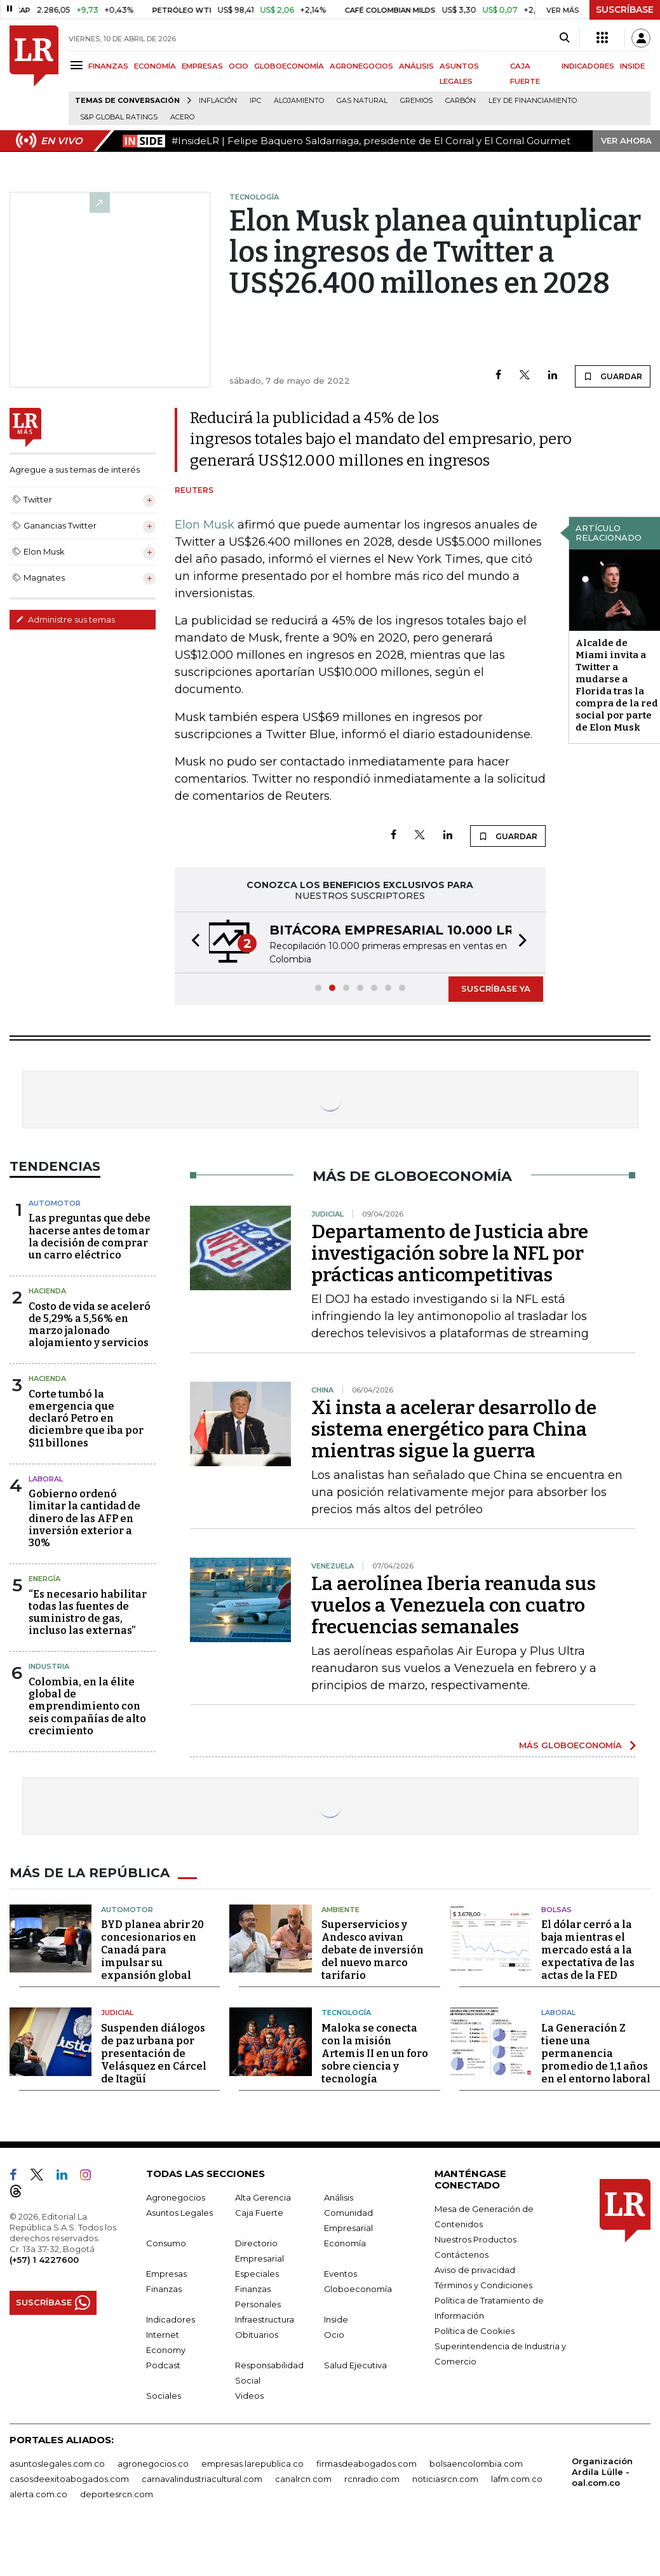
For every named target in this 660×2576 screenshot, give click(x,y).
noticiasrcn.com (445, 2479)
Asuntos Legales (179, 2213)
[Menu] (78, 65)
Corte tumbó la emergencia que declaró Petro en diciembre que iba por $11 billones (86, 1418)
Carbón (460, 101)
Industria (49, 1666)
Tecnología (346, 2012)
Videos (249, 2396)
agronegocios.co (153, 2463)
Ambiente (340, 1909)
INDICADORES (588, 66)
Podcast (163, 2365)
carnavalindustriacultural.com (202, 2479)
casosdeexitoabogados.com (69, 2479)
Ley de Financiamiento (532, 101)
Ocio (334, 2335)
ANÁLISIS (416, 66)
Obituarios (256, 2335)
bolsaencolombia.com (476, 2463)
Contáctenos (461, 2254)
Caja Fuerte (259, 2213)
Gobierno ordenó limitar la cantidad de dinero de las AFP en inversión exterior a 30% (84, 1518)
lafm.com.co (516, 2479)
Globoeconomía (358, 2289)
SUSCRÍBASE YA (495, 988)
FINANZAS (108, 66)
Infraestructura (264, 2319)
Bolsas (556, 1909)
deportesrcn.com (116, 2494)
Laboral (558, 2012)
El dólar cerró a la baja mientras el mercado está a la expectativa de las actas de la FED (588, 1950)
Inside (336, 2319)
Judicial (117, 2012)
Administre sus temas (65, 619)
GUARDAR (612, 376)
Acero (182, 117)
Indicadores (170, 2319)
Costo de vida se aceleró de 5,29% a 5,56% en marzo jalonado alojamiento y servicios (90, 1324)
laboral (46, 1478)
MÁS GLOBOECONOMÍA (570, 1745)
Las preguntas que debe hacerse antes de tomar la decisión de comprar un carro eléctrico (90, 1236)
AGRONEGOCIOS (361, 66)
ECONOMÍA (155, 66)
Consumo (166, 2243)
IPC (255, 101)
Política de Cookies (474, 2331)
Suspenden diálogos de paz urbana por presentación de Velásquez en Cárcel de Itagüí (153, 2053)
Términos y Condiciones (483, 2285)
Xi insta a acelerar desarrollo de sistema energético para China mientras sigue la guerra (453, 1429)
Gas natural (362, 101)
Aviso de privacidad (474, 2270)
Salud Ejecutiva (355, 2365)
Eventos (340, 2274)
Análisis (338, 2197)
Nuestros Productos (475, 2239)
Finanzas (164, 2289)
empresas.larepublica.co (252, 2463)
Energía (44, 1578)
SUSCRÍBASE (625, 9)
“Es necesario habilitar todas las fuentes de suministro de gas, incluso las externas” (88, 1612)
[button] (192, 942)
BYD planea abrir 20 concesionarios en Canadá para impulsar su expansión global (152, 1950)
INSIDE (632, 66)
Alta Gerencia (263, 2197)
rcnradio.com (372, 2479)
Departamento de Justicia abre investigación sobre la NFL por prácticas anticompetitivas (449, 1253)
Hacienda (47, 1290)
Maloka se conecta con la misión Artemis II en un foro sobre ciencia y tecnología (374, 2053)
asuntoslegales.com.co (57, 2463)
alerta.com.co (38, 2494)
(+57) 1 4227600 (44, 2260)
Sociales (163, 2396)
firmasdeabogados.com (366, 2463)
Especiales (257, 2274)
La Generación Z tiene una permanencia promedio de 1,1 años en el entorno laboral (595, 2053)
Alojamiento (299, 101)
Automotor (55, 1203)
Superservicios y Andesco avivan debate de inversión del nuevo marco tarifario (372, 1950)
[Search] (564, 38)
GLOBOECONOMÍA (289, 66)
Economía (345, 2243)
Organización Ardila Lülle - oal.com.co (602, 2472)
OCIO (238, 66)
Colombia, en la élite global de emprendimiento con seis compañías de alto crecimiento (87, 1706)
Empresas (166, 2274)
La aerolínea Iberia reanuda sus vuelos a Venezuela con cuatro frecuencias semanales (453, 1605)
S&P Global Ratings (119, 117)
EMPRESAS (202, 66)
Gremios (416, 101)
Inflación (218, 101)
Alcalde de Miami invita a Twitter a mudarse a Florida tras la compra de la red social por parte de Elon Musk (617, 685)
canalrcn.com (303, 2479)
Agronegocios (175, 2197)
